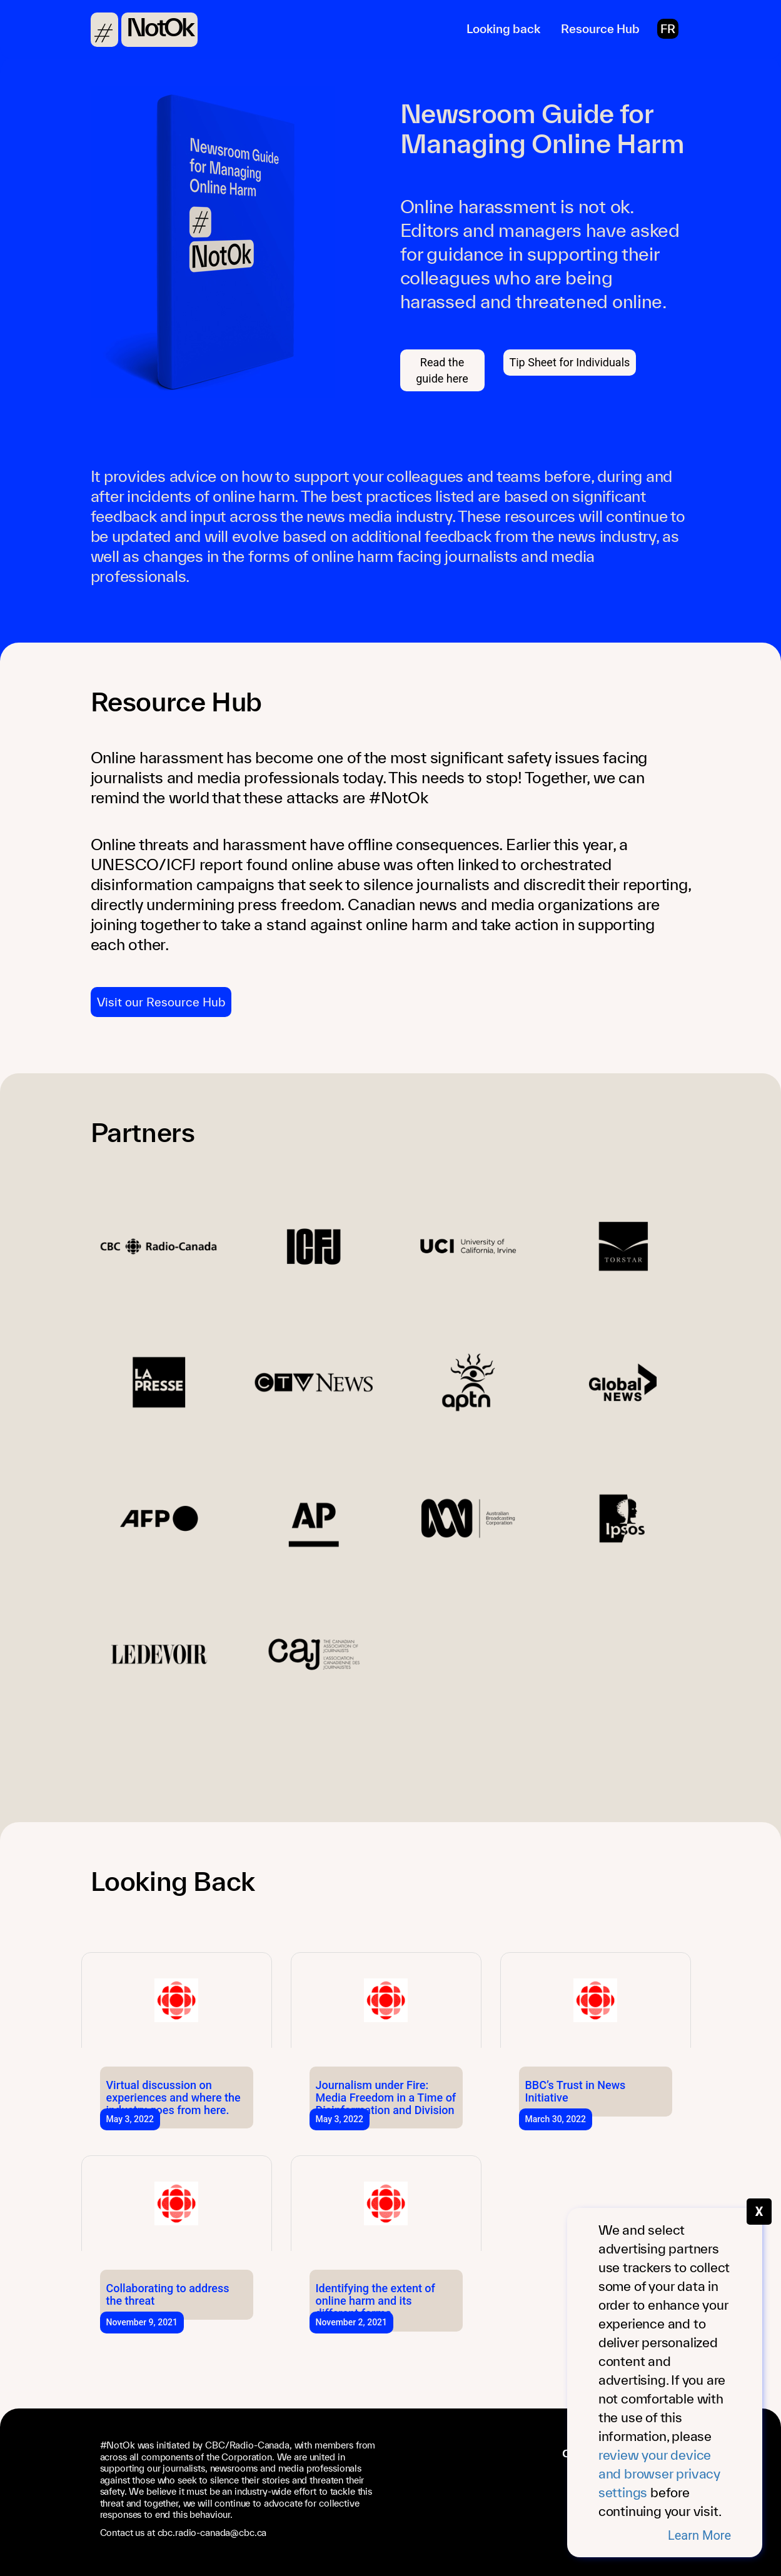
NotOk (159, 27)
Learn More (699, 2535)
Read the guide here (442, 370)
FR (667, 29)
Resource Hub (600, 29)
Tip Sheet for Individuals (570, 362)
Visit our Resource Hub (161, 1002)
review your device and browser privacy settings (659, 2473)
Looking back (503, 29)
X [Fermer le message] (759, 2211)
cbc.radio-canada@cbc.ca (212, 2532)
